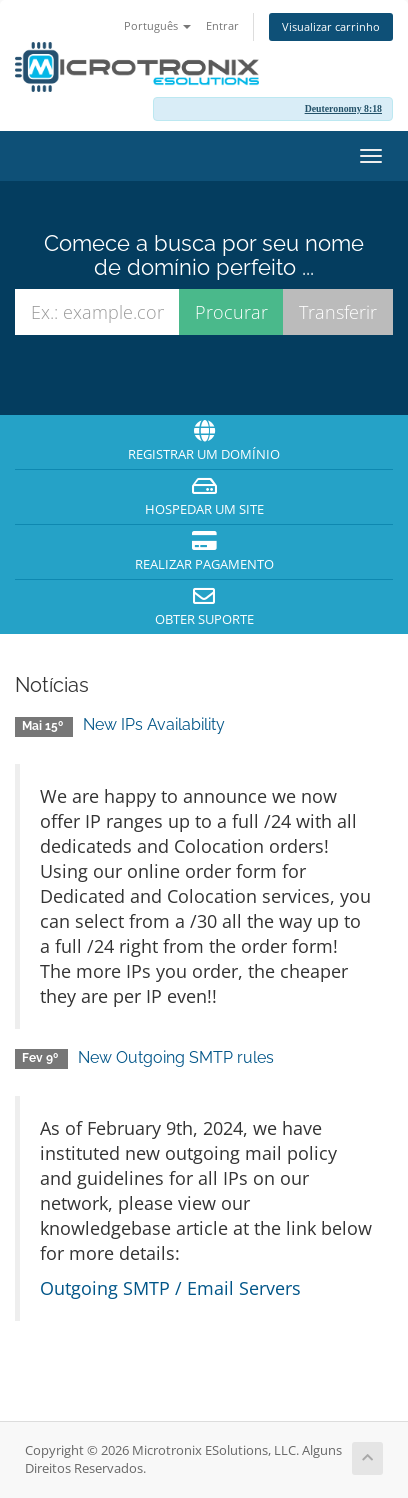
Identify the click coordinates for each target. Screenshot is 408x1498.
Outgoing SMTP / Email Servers (170, 1288)
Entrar (222, 25)
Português (157, 25)
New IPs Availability (154, 724)
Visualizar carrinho (331, 26)
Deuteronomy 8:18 (343, 108)
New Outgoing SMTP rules (176, 1057)
